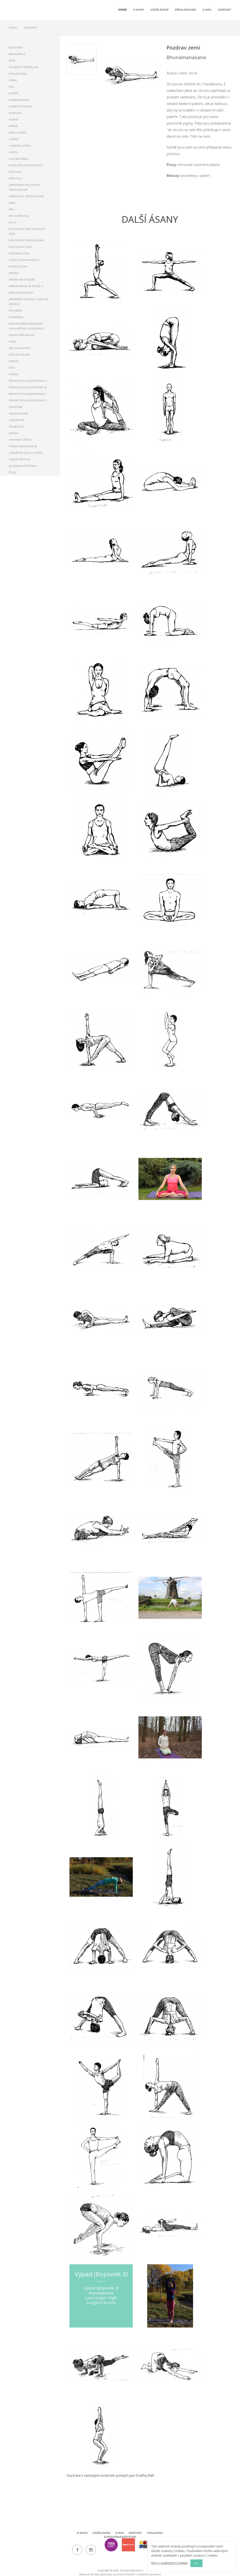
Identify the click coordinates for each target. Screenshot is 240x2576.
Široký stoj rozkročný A (28, 380)
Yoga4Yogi (155, 2533)
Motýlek (15, 171)
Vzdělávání (159, 9)
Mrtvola (15, 178)
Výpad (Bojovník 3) (23, 446)
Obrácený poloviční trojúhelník (24, 187)
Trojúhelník (18, 413)
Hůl (11, 86)
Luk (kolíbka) (19, 158)
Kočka (13, 119)
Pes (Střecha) (19, 215)
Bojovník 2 (17, 54)
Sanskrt (30, 27)
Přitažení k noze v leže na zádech (29, 302)
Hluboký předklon (23, 67)
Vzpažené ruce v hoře (26, 452)
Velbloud (16, 426)
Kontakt (224, 9)
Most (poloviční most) (26, 165)
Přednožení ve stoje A (26, 286)
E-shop (138, 9)
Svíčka (14, 374)
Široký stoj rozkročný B (28, 387)
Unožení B (16, 420)
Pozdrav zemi (19, 253)
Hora (13, 80)
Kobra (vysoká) (20, 106)
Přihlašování (185, 9)
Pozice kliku (18, 266)
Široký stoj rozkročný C (28, 393)
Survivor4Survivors (120, 2536)
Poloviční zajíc (20, 246)
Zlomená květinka (22, 465)
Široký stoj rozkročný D (28, 400)
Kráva (13, 126)
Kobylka (15, 113)
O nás (207, 9)
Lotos (13, 152)
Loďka (13, 139)
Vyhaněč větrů (20, 439)
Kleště (14, 93)
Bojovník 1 (16, 47)
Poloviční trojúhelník (26, 240)
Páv (11, 209)
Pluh (12, 222)
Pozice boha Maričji (24, 260)
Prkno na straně (22, 279)
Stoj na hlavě (19, 354)
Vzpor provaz (19, 459)
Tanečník (15, 407)
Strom (13, 361)
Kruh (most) (18, 132)
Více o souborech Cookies (169, 2563)
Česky (13, 27)
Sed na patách (19, 348)
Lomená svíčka (20, 145)
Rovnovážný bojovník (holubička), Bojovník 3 (26, 326)
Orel (12, 202)
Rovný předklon (21, 335)
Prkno (14, 273)
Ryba (12, 341)
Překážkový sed (21, 292)
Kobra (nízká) (19, 99)
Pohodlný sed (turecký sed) (27, 231)
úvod (122, 9)
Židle (13, 472)
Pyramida (16, 317)
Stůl (12, 367)
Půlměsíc (16, 310)
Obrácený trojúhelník (26, 196)
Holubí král (18, 73)
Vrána (13, 433)
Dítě (12, 60)
